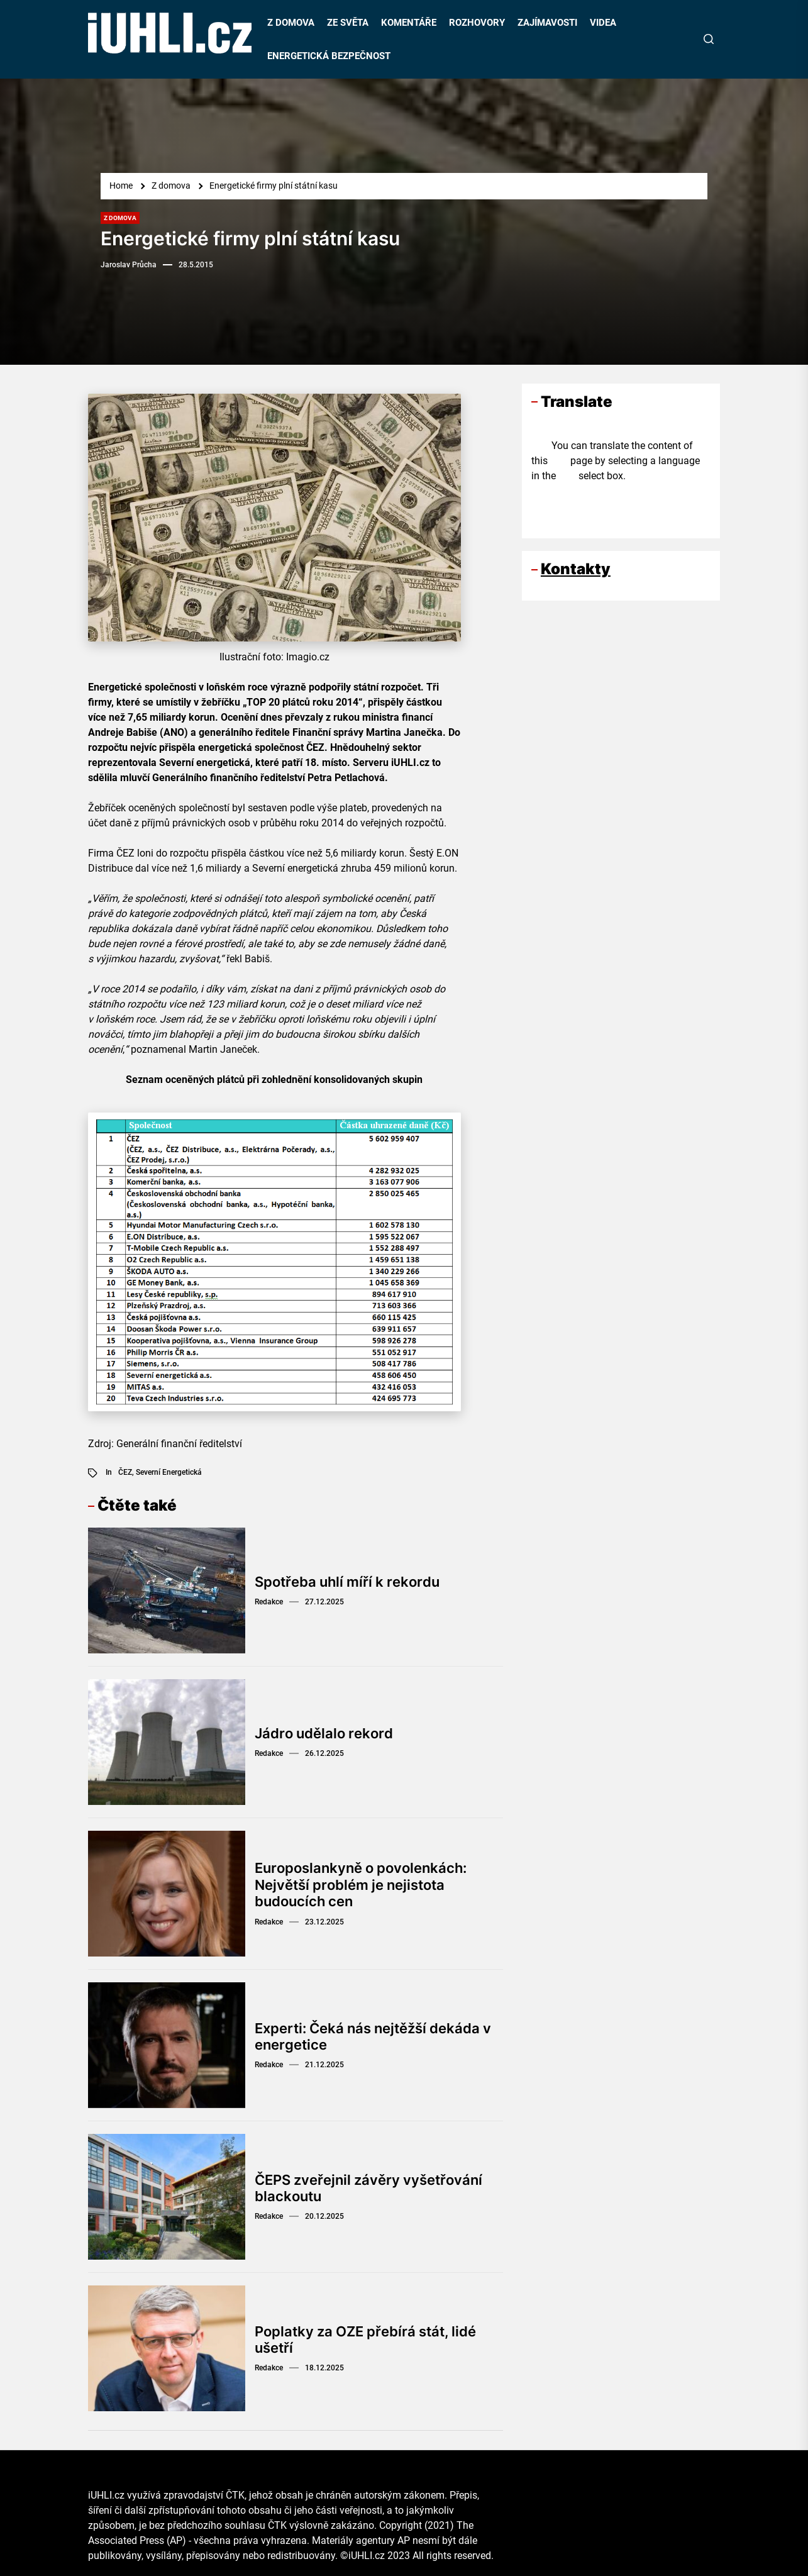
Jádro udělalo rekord (324, 1733)
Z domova (120, 217)
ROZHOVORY (477, 22)
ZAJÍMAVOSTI (547, 22)
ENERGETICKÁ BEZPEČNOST (328, 56)
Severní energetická (169, 1472)
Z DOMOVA (290, 22)
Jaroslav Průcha (129, 264)
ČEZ (125, 1472)
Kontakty (576, 569)
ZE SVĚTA (347, 22)
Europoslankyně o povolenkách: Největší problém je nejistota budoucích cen (361, 1884)
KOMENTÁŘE (408, 22)
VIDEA (603, 22)
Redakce (269, 1601)
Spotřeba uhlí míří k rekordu (347, 1582)
